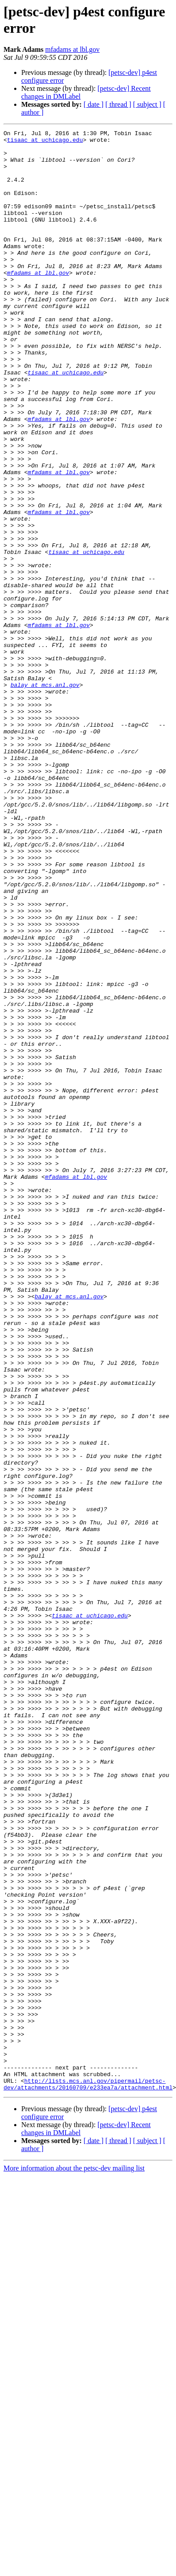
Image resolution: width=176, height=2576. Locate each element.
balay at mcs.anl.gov (45, 796)
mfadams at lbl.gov (72, 49)
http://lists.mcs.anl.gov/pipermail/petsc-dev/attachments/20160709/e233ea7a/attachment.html (88, 2475)
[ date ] (93, 104)
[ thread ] (118, 104)
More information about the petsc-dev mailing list (74, 2560)
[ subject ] (147, 104)
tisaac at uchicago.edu (45, 142)
